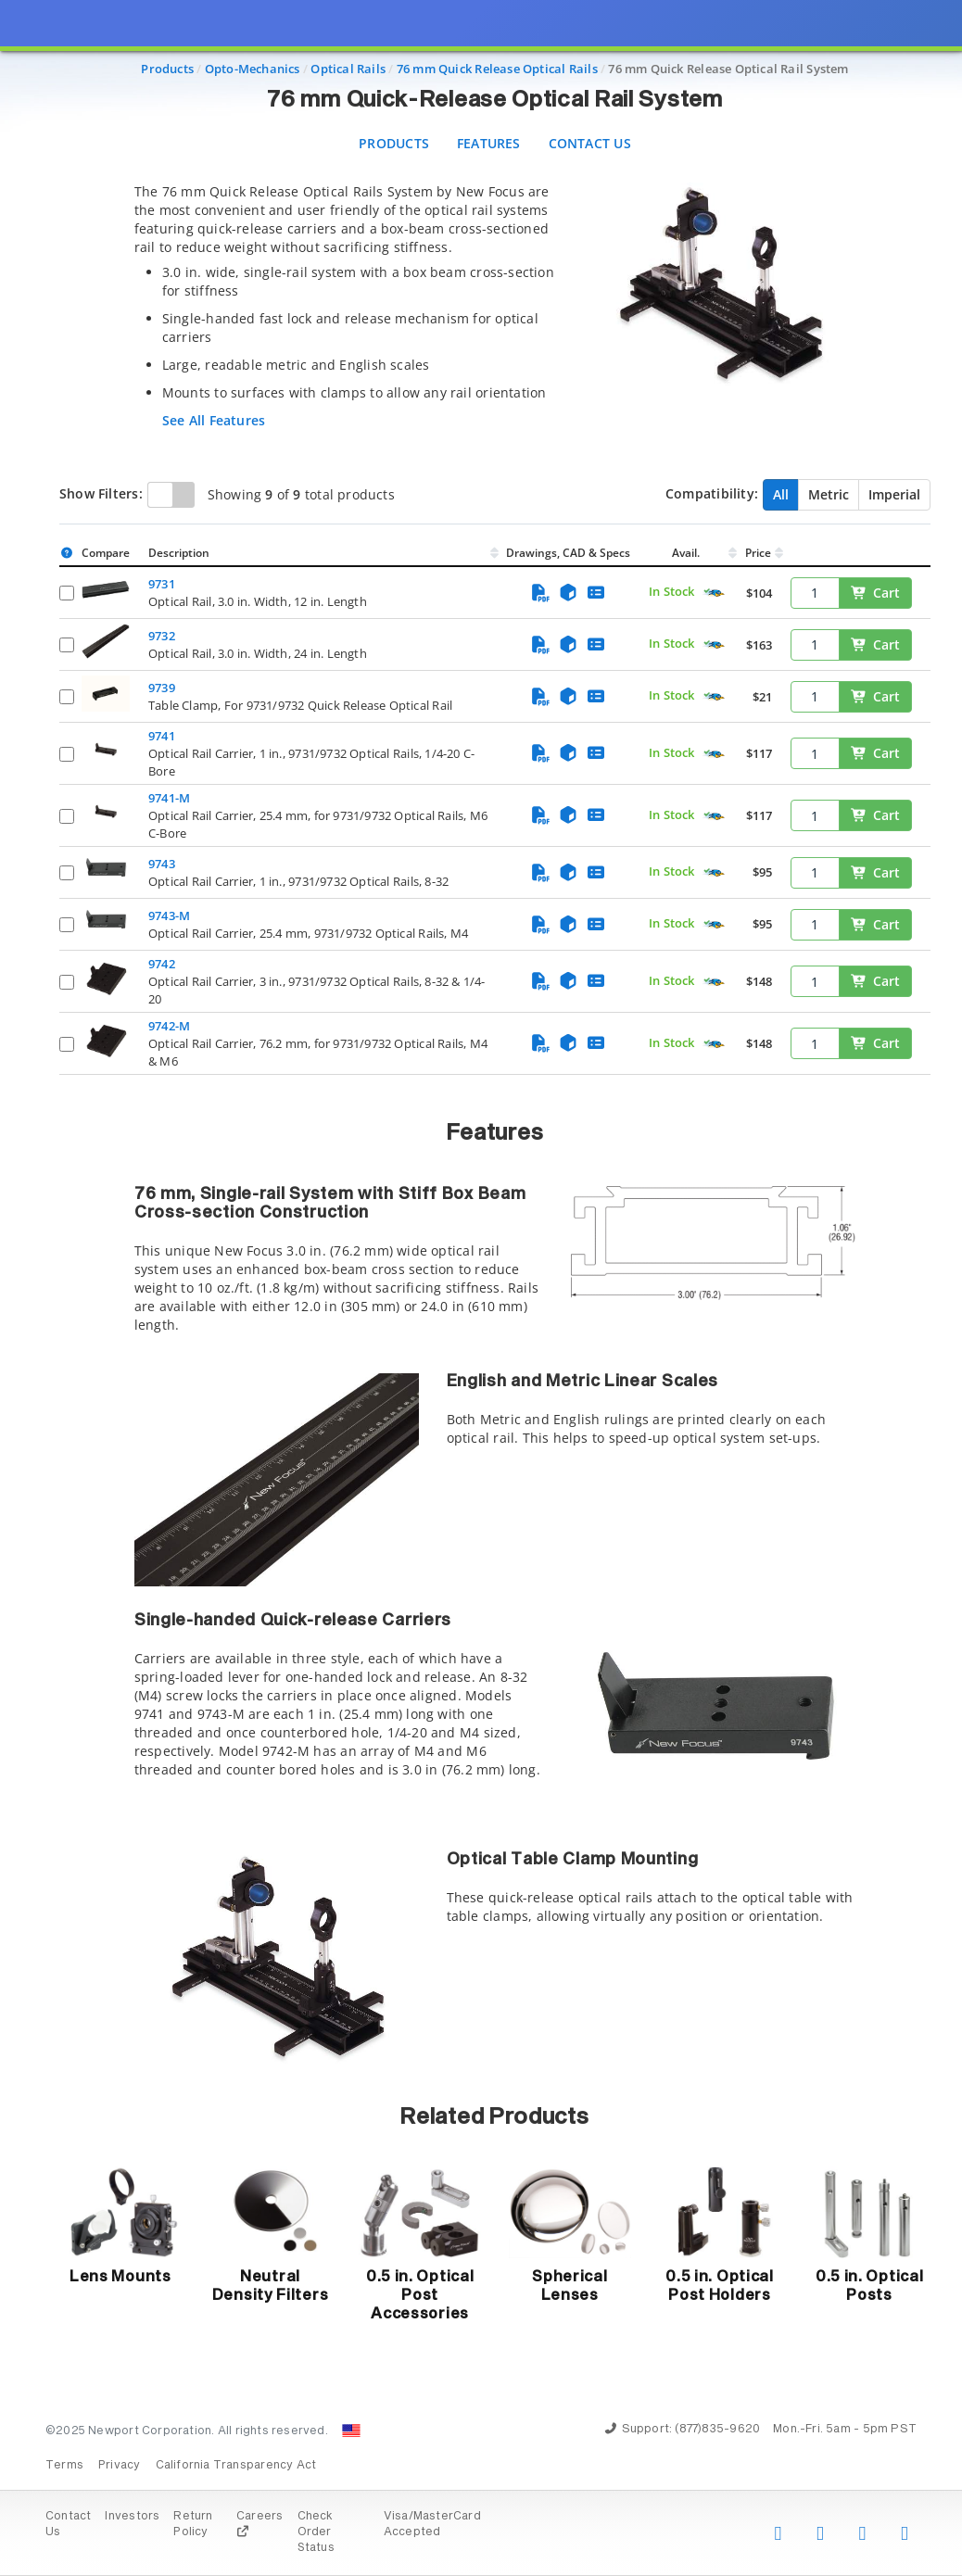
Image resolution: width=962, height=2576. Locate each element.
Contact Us (590, 143)
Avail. (687, 553)
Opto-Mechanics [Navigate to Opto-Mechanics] (252, 68)
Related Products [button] (494, 2117)
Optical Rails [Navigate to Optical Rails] (348, 68)
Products (394, 143)
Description (178, 553)
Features (489, 143)
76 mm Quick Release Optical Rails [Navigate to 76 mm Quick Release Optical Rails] (497, 68)
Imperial (894, 494)
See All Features (213, 420)
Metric (828, 494)
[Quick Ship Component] (714, 593)
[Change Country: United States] (351, 2430)
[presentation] (481, 1288)
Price (758, 553)
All (781, 494)
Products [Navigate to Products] (167, 68)
